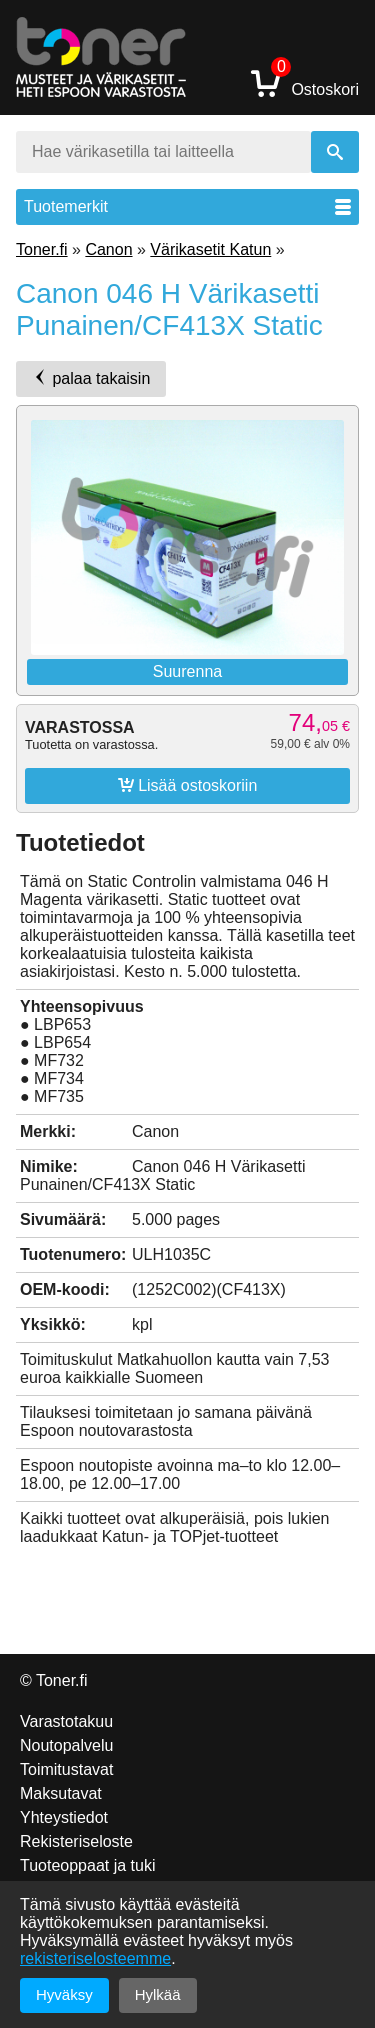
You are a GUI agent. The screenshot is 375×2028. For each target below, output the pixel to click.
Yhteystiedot (64, 1817)
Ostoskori (305, 82)
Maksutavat (61, 1793)
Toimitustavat (66, 1769)
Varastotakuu (66, 1721)
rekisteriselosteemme (95, 1958)
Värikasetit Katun (210, 249)
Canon (108, 249)
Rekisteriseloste (76, 1841)
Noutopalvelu (66, 1745)
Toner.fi (42, 249)
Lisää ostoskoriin (188, 785)
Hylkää (158, 1994)
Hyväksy (64, 1994)
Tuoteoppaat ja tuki (88, 1865)
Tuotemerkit (187, 206)
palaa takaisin (91, 378)
